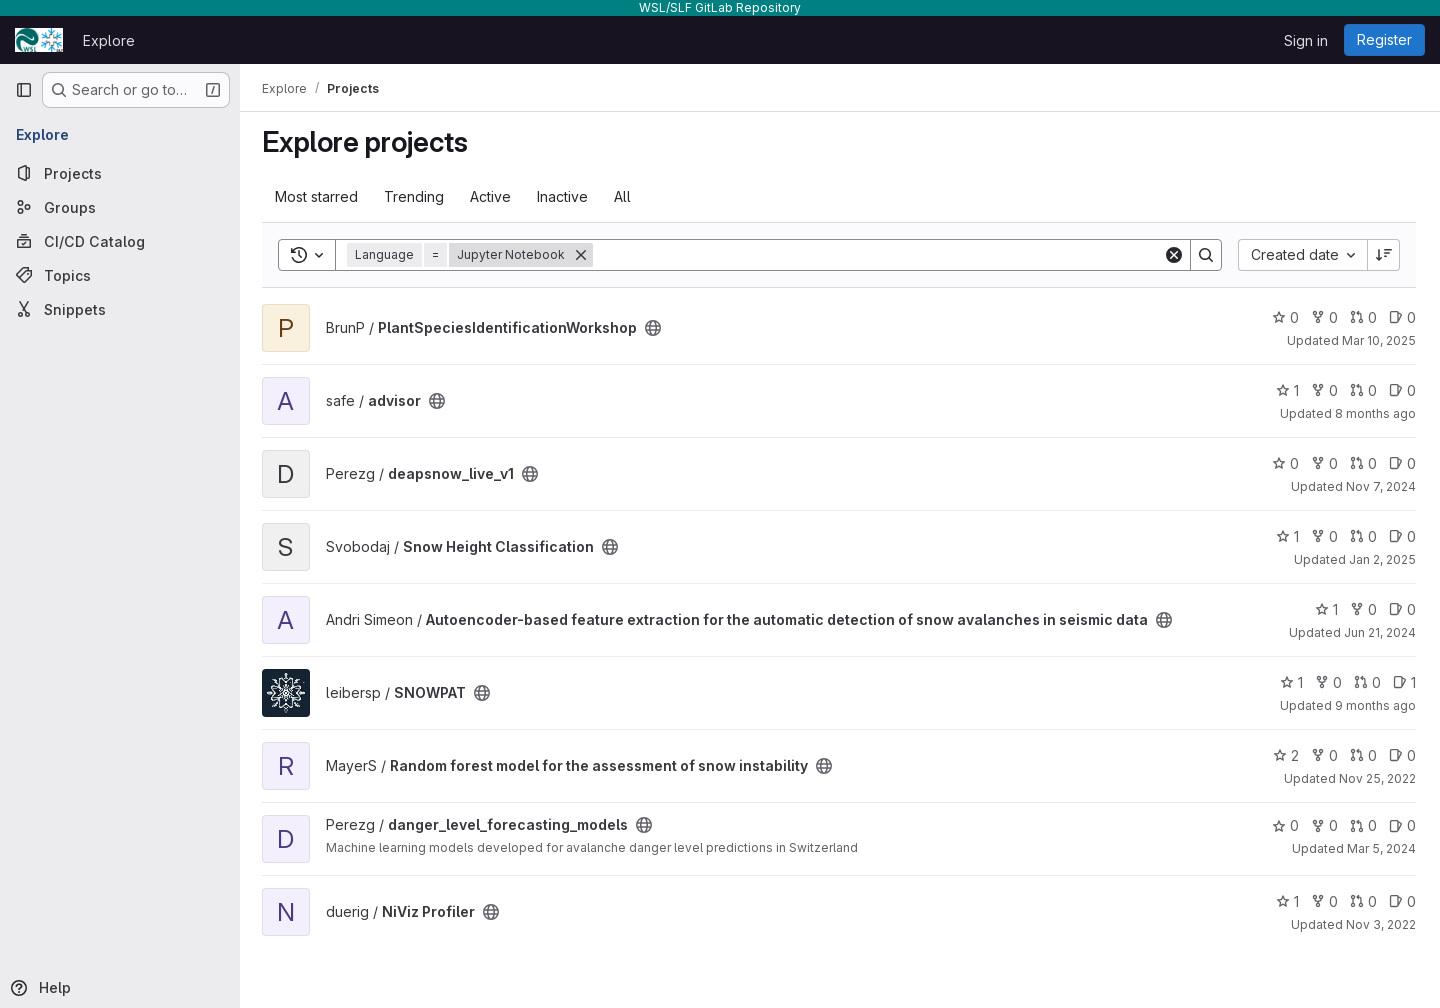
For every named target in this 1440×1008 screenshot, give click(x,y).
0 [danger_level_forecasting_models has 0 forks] (1324, 825)
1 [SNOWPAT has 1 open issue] (1404, 682)
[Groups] (120, 207)
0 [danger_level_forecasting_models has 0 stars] (1285, 825)
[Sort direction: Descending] (1384, 255)
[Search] (879, 255)
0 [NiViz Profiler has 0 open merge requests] (1363, 901)
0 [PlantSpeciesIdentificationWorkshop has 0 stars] (1285, 317)
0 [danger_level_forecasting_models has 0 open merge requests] (1363, 825)
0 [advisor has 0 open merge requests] (1363, 390)
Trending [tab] (416, 196)
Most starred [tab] (318, 196)
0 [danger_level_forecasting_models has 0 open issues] (1402, 825)
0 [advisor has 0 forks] (1324, 390)
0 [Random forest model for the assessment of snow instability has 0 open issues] (1402, 755)
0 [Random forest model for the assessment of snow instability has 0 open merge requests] (1363, 755)
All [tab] (624, 196)
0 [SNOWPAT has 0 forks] (1328, 682)
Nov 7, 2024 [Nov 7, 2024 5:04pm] (1381, 486)
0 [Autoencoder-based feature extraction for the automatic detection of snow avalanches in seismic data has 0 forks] (1363, 609)
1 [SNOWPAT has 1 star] (1291, 682)
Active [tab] (492, 196)
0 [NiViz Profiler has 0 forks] (1324, 901)
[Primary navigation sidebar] (24, 90)
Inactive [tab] (564, 196)
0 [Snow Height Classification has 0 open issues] (1402, 536)
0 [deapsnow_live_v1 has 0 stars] (1285, 463)
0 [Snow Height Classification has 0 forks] (1324, 536)
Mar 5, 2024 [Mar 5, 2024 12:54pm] (1381, 848)
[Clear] (1174, 255)
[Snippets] (120, 309)
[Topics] (120, 275)
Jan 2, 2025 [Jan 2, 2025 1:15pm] (1382, 559)
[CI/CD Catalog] (120, 241)
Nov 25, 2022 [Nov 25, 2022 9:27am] (1377, 778)
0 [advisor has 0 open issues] (1402, 390)
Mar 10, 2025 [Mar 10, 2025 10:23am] (1379, 340)
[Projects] (120, 173)
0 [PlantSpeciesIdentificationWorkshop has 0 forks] (1324, 317)
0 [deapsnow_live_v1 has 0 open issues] (1402, 463)
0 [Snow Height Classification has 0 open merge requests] (1363, 536)
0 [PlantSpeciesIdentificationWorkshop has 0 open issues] (1402, 317)
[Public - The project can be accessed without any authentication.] (655, 328)
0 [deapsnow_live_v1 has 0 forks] (1324, 463)
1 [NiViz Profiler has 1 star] (1287, 901)
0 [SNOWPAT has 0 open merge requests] (1367, 682)
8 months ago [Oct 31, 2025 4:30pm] (1375, 413)
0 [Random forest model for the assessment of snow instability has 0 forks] (1324, 755)
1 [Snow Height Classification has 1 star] (1287, 536)
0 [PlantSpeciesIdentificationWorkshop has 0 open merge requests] (1363, 317)
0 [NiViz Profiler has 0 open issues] (1402, 901)
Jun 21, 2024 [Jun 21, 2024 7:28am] (1380, 632)
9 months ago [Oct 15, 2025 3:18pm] (1375, 705)
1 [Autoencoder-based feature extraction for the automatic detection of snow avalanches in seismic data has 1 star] (1326, 609)
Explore (109, 40)
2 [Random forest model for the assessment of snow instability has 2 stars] (1286, 755)
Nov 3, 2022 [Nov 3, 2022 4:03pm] (1381, 924)
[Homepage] (39, 40)
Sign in (1306, 40)
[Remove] (583, 255)
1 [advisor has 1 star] (1287, 390)
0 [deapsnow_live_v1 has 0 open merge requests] (1363, 463)
